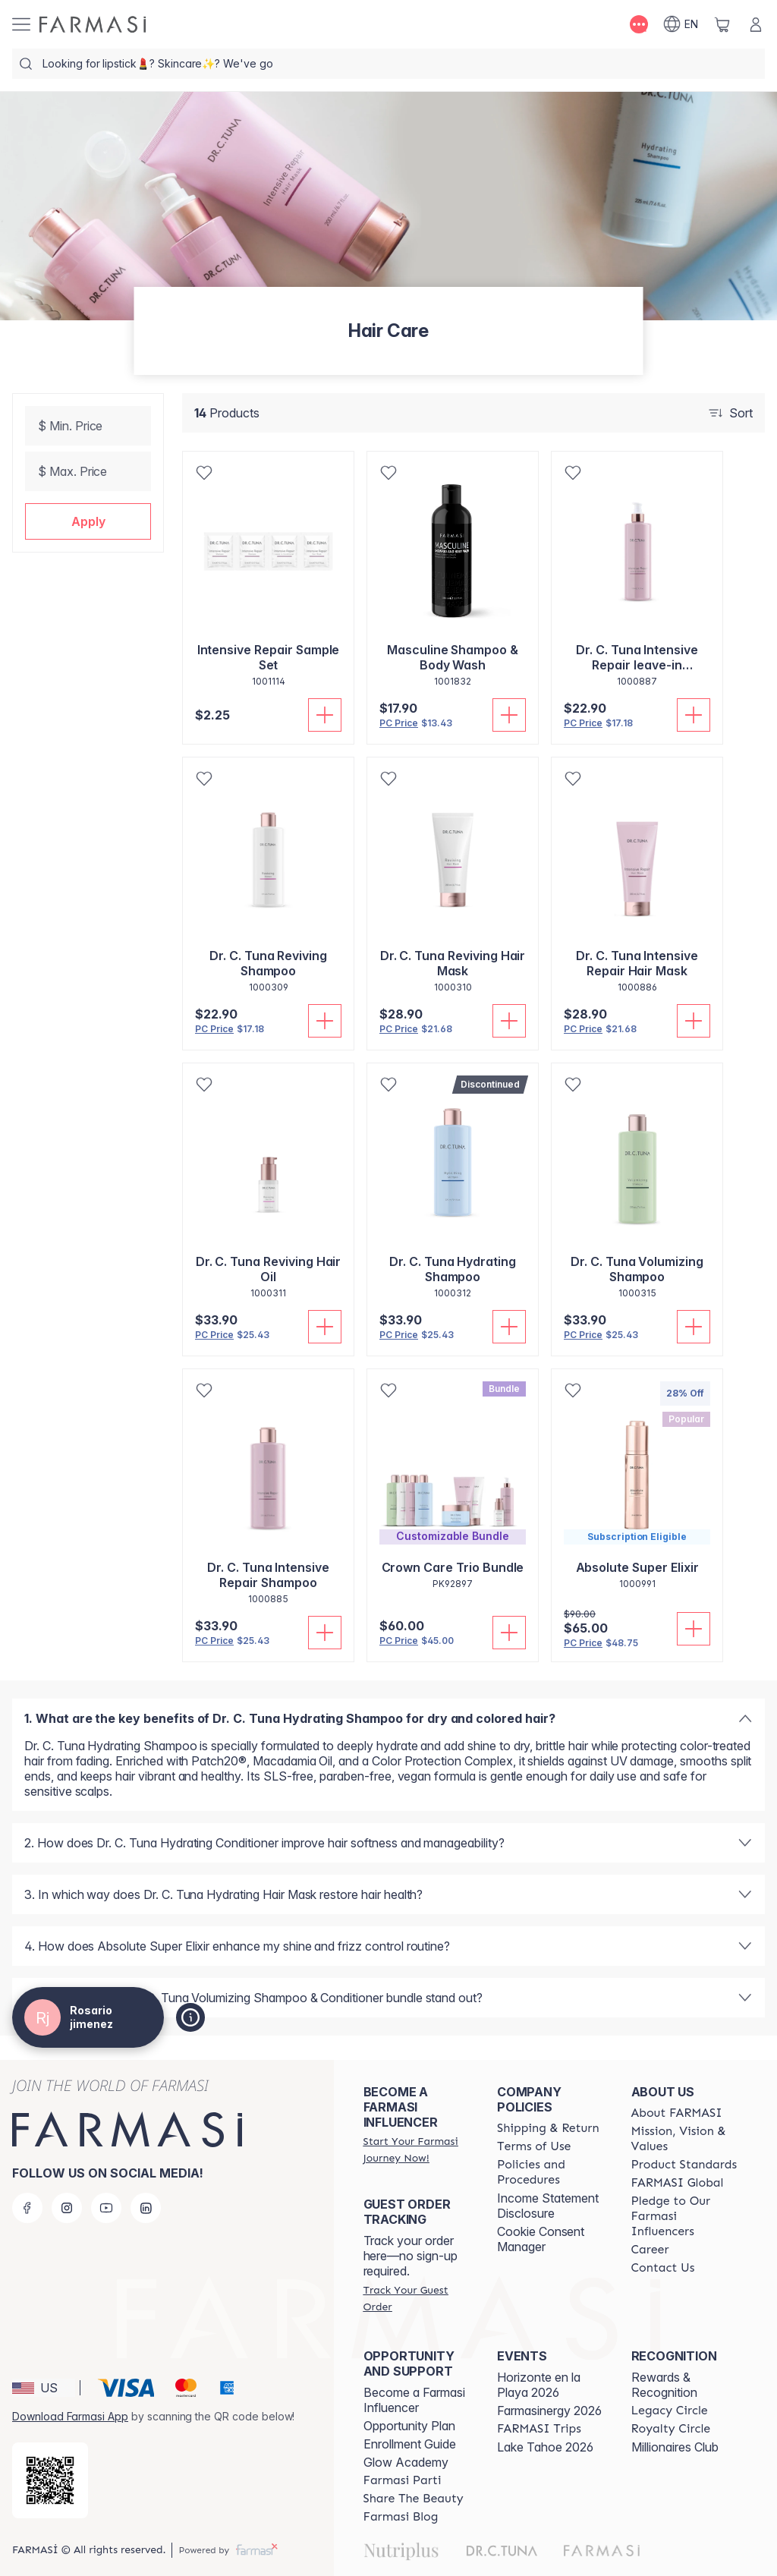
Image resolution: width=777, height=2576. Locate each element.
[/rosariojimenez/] (92, 24)
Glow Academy (405, 2462)
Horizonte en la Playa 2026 (538, 2385)
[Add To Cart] (324, 715)
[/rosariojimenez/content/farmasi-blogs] (401, 2516)
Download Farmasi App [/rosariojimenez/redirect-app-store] (70, 2416)
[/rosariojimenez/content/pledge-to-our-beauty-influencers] (684, 2216)
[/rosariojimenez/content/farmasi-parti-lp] (402, 2480)
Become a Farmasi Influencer (414, 2400)
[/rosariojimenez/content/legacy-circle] (669, 2410)
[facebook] (27, 2208)
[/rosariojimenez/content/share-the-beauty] (413, 2498)
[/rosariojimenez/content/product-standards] (684, 2164)
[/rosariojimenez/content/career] (650, 2249)
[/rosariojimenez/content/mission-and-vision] (684, 2139)
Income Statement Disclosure (548, 2205)
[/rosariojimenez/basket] (722, 24)
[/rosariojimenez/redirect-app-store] (50, 2480)
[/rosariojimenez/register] (416, 2149)
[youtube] (106, 2208)
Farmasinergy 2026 (549, 2410)
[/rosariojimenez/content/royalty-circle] (671, 2428)
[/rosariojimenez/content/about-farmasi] (676, 2113)
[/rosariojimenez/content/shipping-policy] (548, 2128)
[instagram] (67, 2208)
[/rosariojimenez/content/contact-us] (663, 2267)
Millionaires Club (675, 2447)
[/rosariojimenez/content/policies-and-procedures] (550, 2172)
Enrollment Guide (409, 2444)
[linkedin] (146, 2208)
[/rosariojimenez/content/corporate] (677, 2182)
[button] (88, 521)
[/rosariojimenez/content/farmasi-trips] (539, 2428)
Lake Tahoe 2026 (545, 2447)
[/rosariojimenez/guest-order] (416, 2298)
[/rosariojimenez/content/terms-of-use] (534, 2146)
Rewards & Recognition (664, 2385)
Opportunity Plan (409, 2425)
